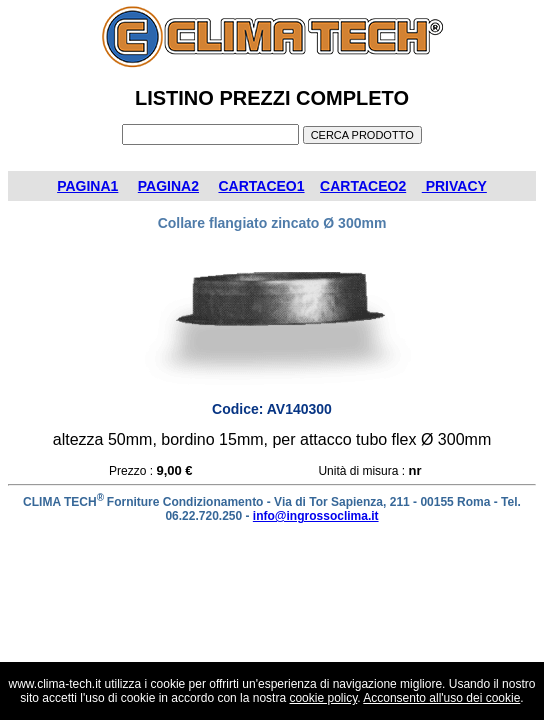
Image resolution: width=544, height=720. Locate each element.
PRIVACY (454, 186)
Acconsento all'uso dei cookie (441, 698)
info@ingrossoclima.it (316, 516)
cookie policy (323, 698)
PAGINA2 (168, 186)
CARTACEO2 (363, 186)
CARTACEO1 (261, 186)
